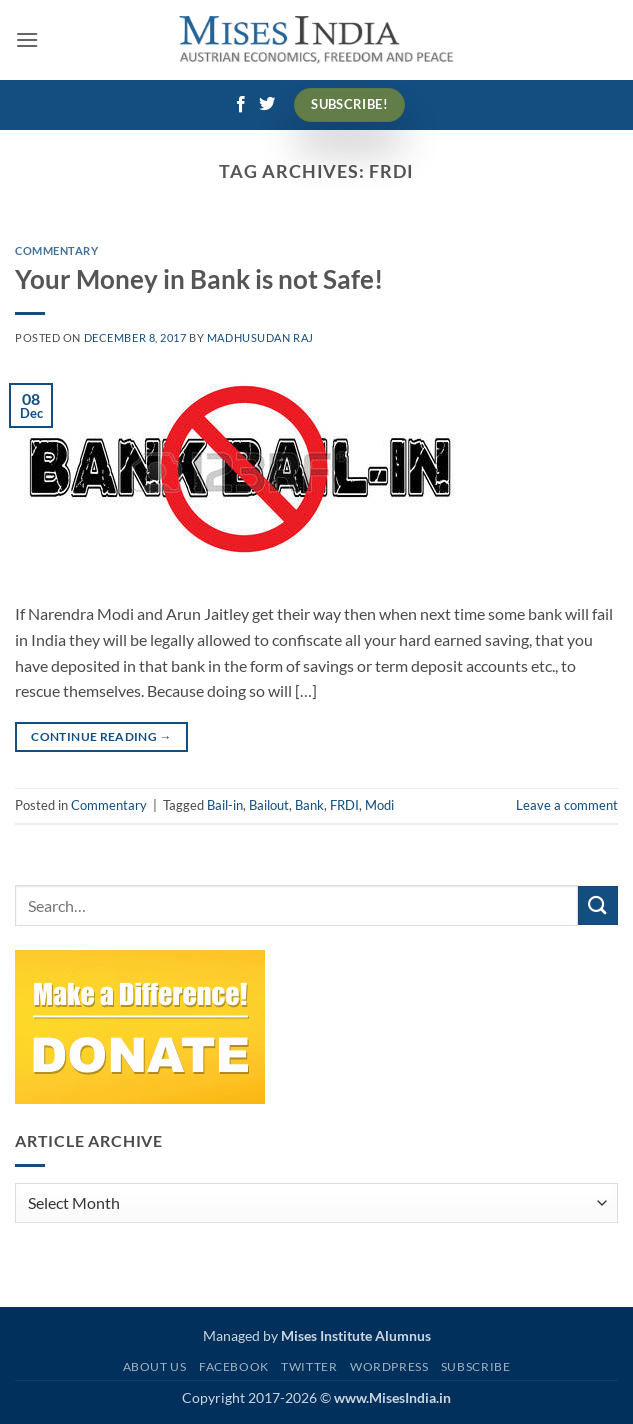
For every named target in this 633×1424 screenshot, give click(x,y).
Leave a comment (567, 805)
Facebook (234, 1366)
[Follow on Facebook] (241, 105)
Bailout (269, 805)
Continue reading (101, 736)
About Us (155, 1366)
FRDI (344, 805)
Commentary (57, 250)
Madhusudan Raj (260, 337)
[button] (27, 39)
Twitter (309, 1366)
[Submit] (598, 905)
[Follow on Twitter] (267, 105)
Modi (379, 805)
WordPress (389, 1366)
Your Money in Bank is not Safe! (199, 279)
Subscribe (476, 1366)
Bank (309, 805)
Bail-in (225, 805)
